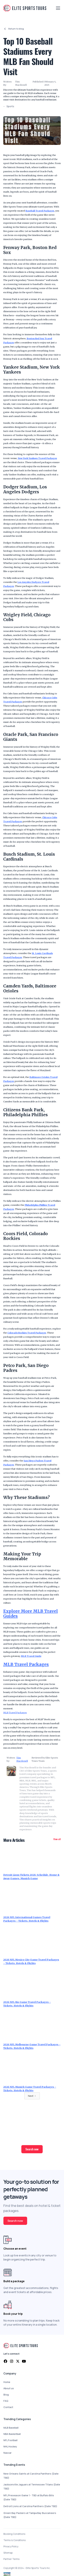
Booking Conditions (14, 2533)
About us (8, 2388)
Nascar (7, 2452)
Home (6, 2382)
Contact (8, 2407)
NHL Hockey (10, 2446)
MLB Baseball (11, 2427)
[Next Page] (32, 2095)
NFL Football (10, 2440)
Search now (32, 2149)
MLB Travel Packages (26, 1664)
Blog (6, 2394)
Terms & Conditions (14, 2540)
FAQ (5, 2400)
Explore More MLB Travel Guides (30, 1614)
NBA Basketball (12, 2434)
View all (57, 1839)
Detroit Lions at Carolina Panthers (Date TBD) (30, 2506)
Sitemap (8, 2552)
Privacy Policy (10, 2546)
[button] (57, 8)
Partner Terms (11, 2559)
